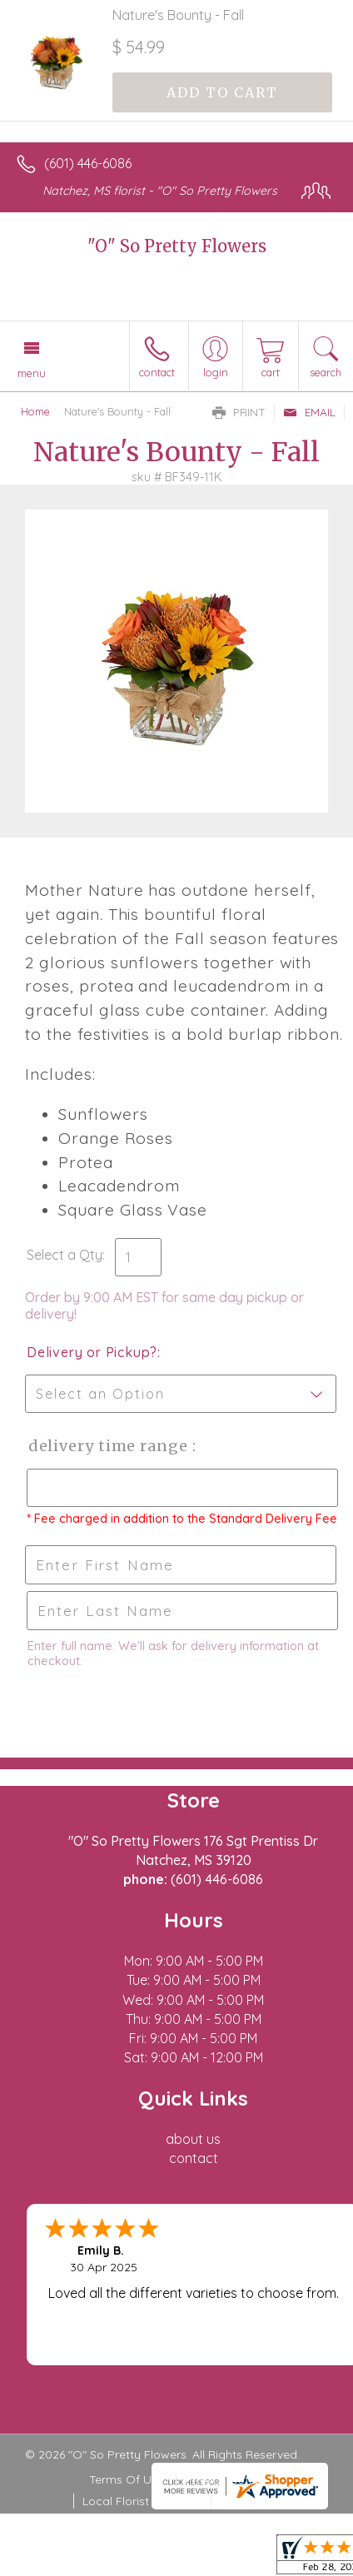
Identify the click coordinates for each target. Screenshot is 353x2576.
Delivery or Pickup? (92, 1352)
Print (239, 412)
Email (309, 412)
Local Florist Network (140, 2501)
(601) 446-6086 (88, 163)
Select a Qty (64, 1254)
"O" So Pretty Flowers (176, 246)
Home (35, 411)
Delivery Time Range (109, 1445)
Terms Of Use (126, 2479)
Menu (31, 373)
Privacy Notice (225, 2479)
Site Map (243, 2501)
